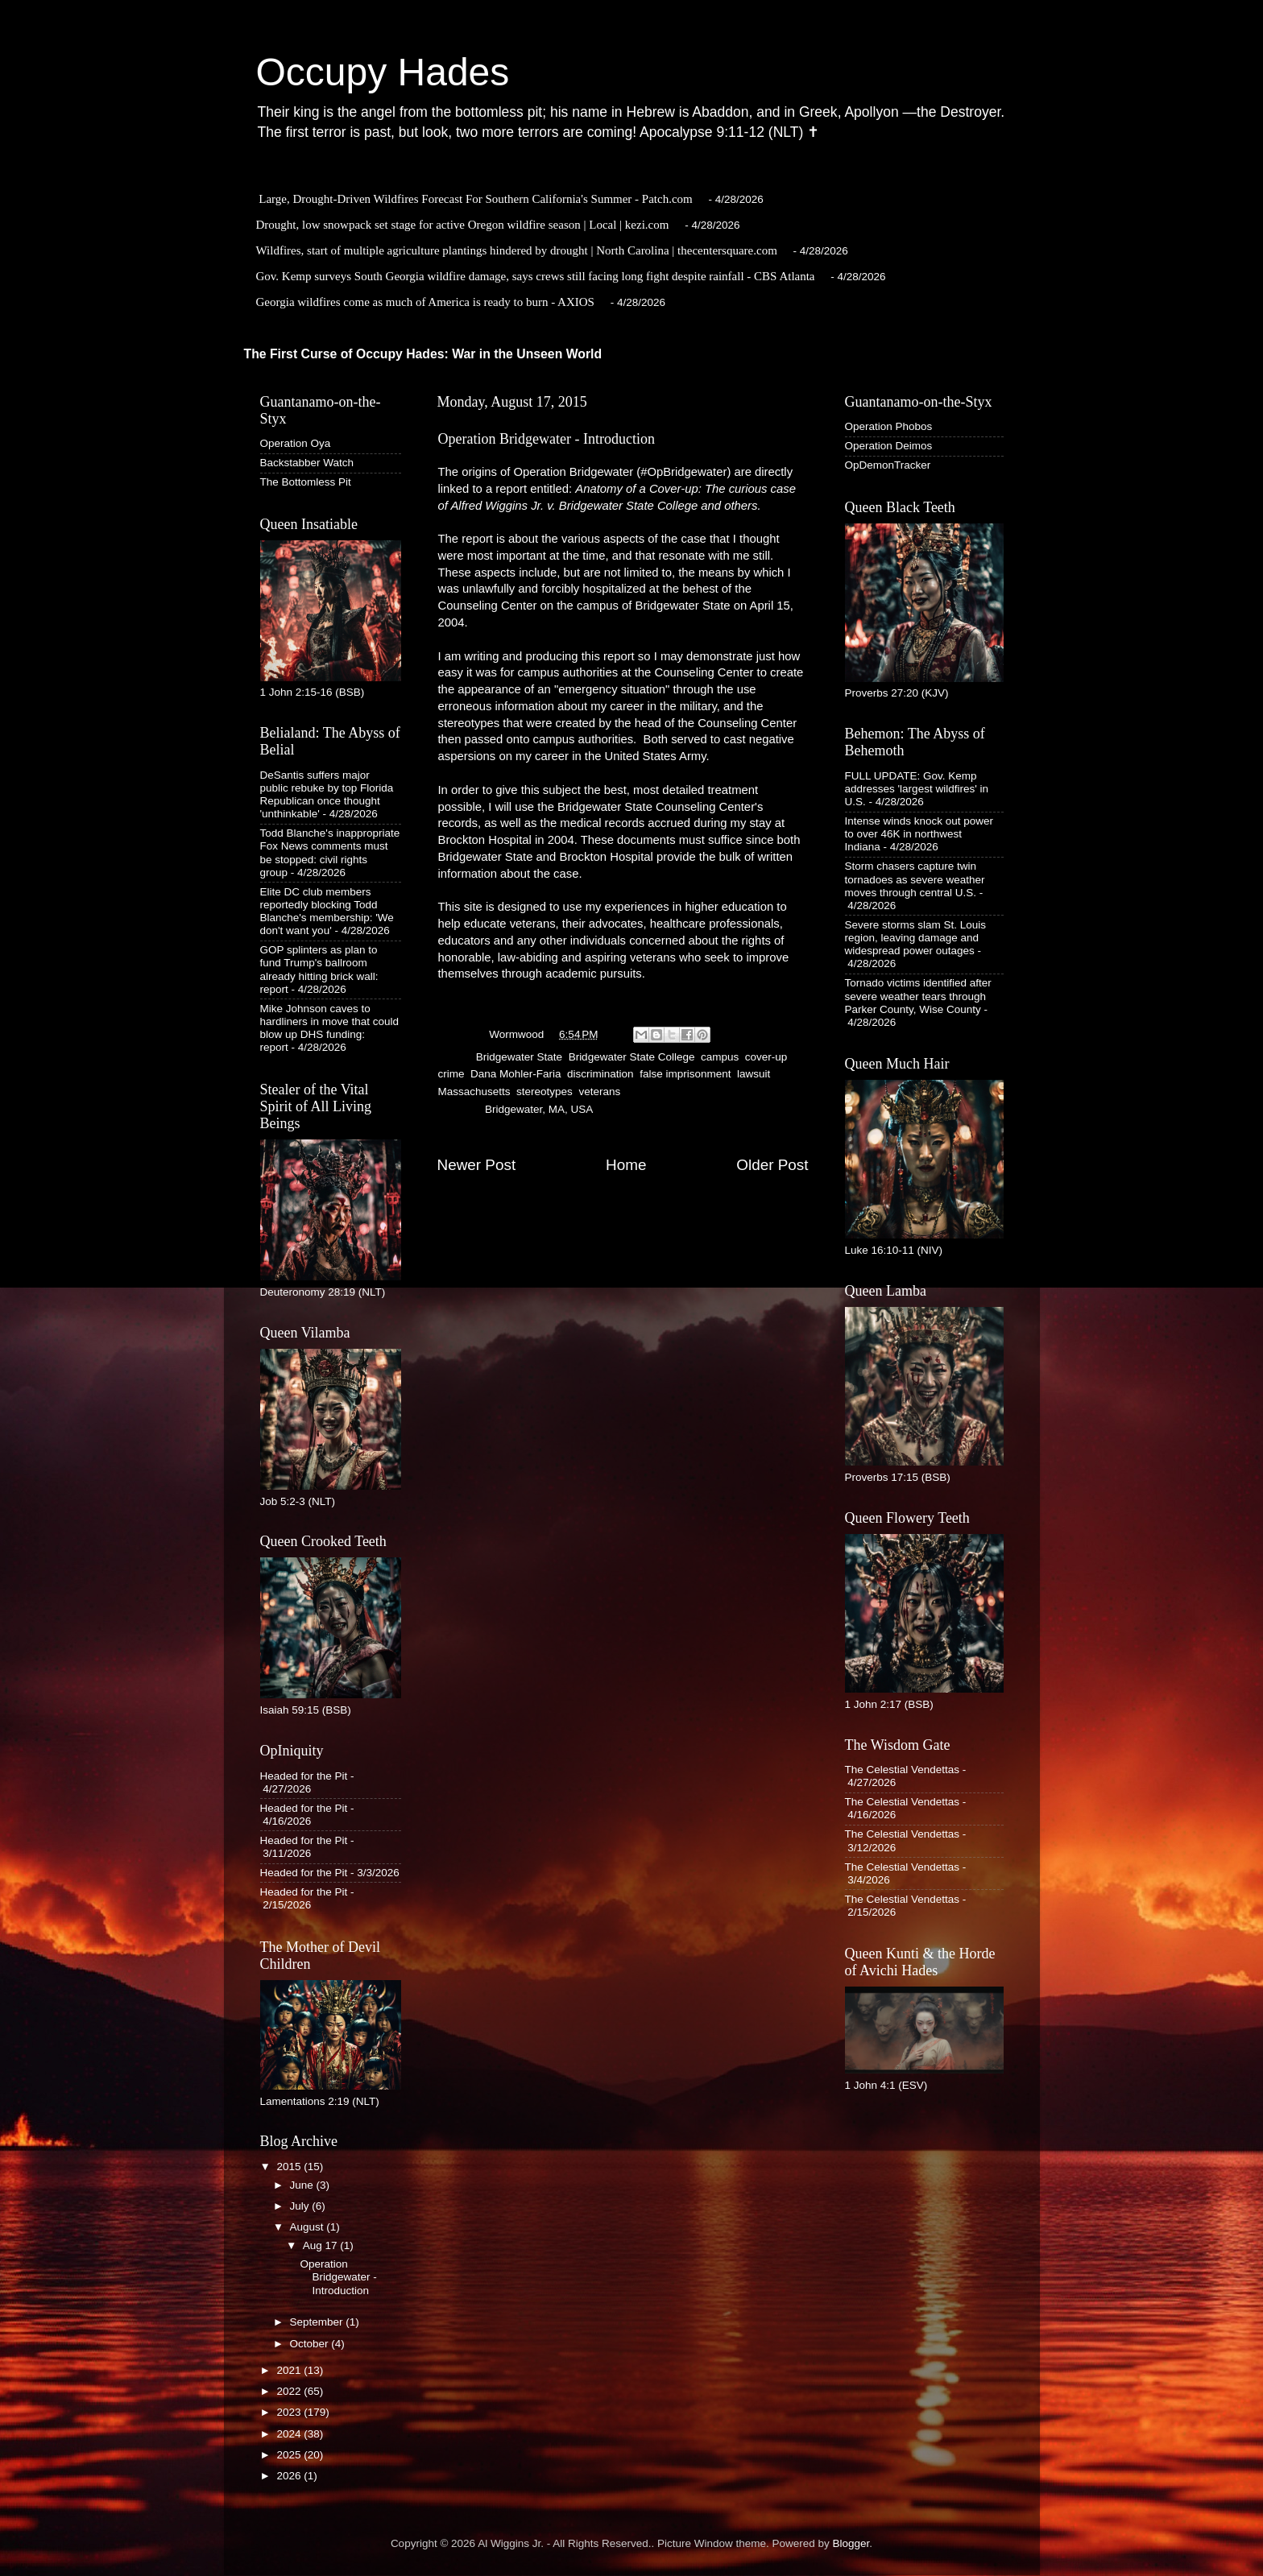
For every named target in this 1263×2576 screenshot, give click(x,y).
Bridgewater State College (632, 1057)
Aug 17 (322, 2245)
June (303, 2185)
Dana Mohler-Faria (515, 1074)
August (308, 2227)
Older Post (772, 1164)
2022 (290, 2391)
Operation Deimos (889, 446)
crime (451, 1074)
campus (720, 1057)
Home (626, 1164)
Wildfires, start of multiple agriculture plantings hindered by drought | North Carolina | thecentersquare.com (516, 250)
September (318, 2322)
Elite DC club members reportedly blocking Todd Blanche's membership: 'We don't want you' (327, 911)
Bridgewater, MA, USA (539, 1109)
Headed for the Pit (304, 1776)
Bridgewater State (519, 1057)
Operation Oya (295, 443)
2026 (290, 2476)
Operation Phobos (889, 426)
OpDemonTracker (888, 465)
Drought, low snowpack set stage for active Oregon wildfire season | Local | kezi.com (462, 224)
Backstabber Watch (307, 463)
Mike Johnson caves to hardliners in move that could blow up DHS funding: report (330, 1028)
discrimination (600, 1074)
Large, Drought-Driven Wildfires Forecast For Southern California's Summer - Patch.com (476, 198)
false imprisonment (685, 1074)
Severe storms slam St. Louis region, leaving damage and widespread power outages (916, 938)
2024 (290, 2434)
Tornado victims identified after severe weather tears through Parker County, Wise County (918, 996)
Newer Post (476, 1164)
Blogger (851, 2543)
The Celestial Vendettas (902, 1770)
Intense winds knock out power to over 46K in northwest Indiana (919, 834)
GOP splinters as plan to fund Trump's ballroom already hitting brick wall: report (319, 969)
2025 (290, 2455)
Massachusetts (474, 1091)
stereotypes (544, 1091)
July (301, 2206)
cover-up (766, 1057)
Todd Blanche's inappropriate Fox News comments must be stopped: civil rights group (330, 853)
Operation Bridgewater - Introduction (338, 2277)
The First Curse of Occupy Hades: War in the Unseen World (423, 354)
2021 (290, 2370)
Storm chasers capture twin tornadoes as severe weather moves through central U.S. (915, 879)
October (311, 2344)
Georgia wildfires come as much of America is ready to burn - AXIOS (425, 302)
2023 (290, 2412)
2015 (290, 2166)
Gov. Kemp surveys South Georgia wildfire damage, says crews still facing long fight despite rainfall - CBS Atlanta (535, 276)
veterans (599, 1091)
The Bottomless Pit (305, 482)
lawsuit (753, 1074)
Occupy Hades (383, 72)
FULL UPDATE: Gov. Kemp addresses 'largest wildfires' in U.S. (916, 789)
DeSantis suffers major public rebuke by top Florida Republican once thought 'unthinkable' (327, 795)
